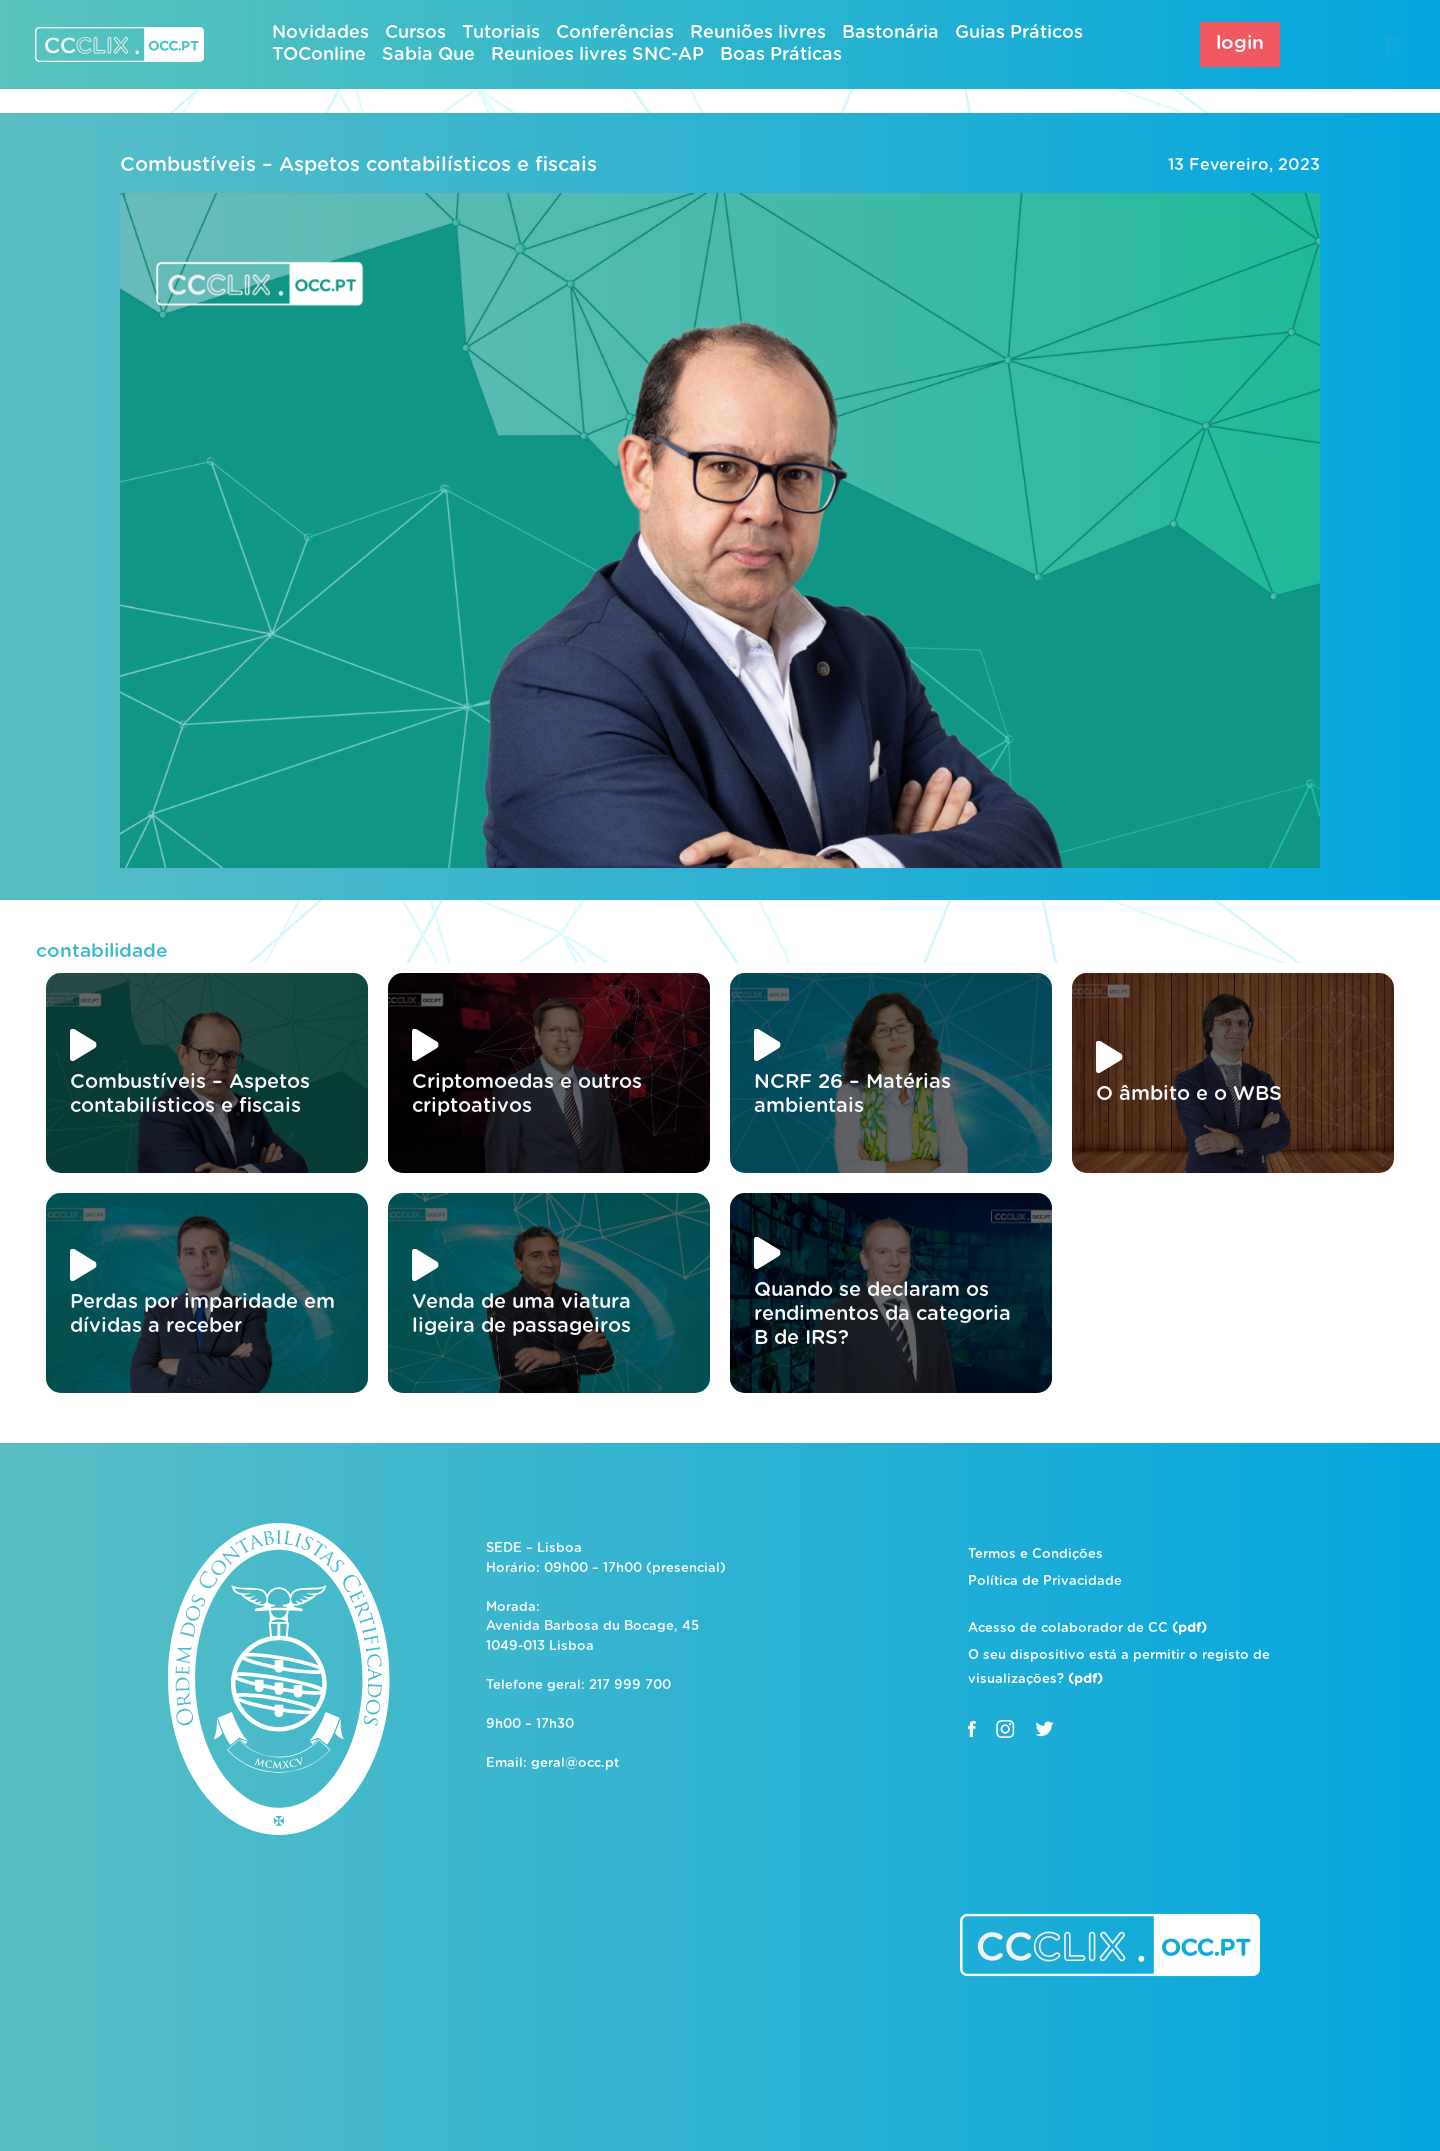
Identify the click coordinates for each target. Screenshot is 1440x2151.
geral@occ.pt (575, 1763)
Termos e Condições (1035, 1554)
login (1240, 43)
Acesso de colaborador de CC (1087, 1628)
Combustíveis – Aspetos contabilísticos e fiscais (358, 165)
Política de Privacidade (1045, 1581)
